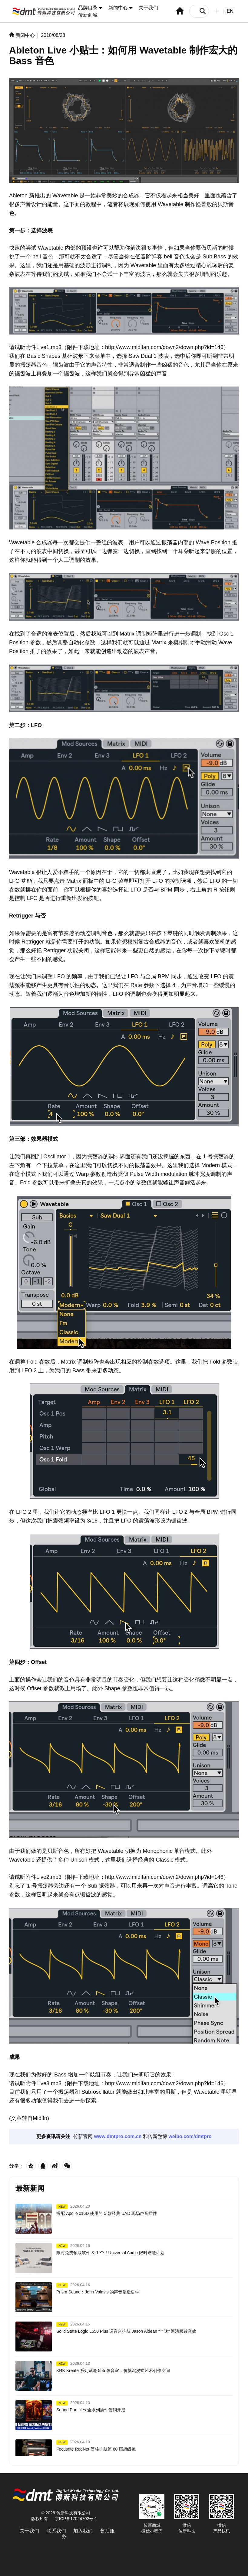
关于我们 (148, 7)
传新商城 (88, 15)
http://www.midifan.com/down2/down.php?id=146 (164, 347)
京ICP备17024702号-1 (76, 2518)
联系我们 (56, 2530)
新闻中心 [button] (120, 7)
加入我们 (83, 2530)
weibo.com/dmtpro (189, 2136)
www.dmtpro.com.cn (118, 2136)
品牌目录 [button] (90, 7)
